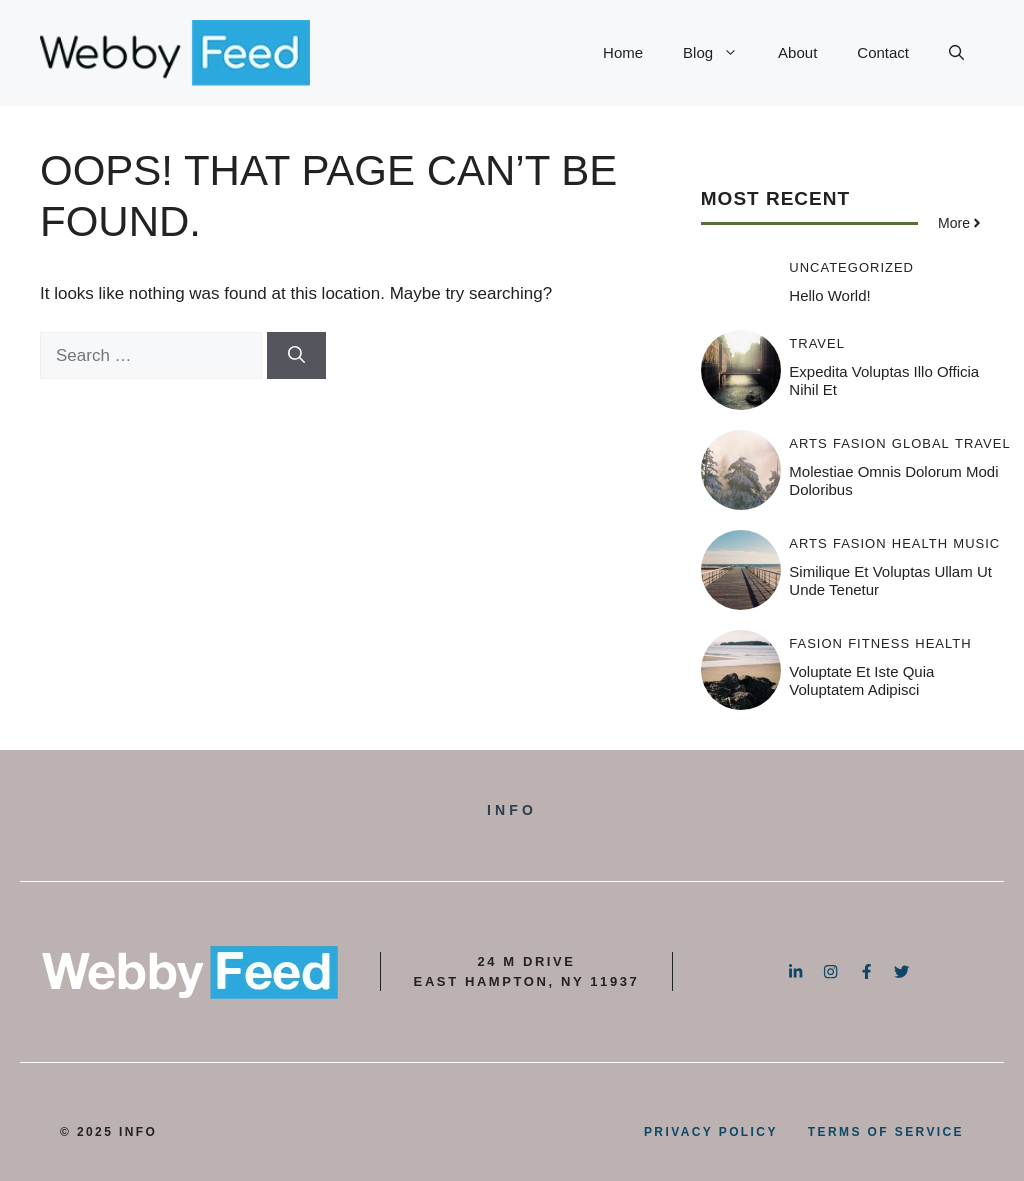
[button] (956, 53)
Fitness (879, 643)
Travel (817, 343)
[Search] (296, 356)
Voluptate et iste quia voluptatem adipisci (861, 680)
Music (976, 543)
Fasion (860, 443)
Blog (720, 53)
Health (920, 543)
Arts (808, 443)
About (797, 52)
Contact (883, 52)
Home (623, 52)
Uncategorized (851, 267)
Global (921, 443)
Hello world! (829, 295)
